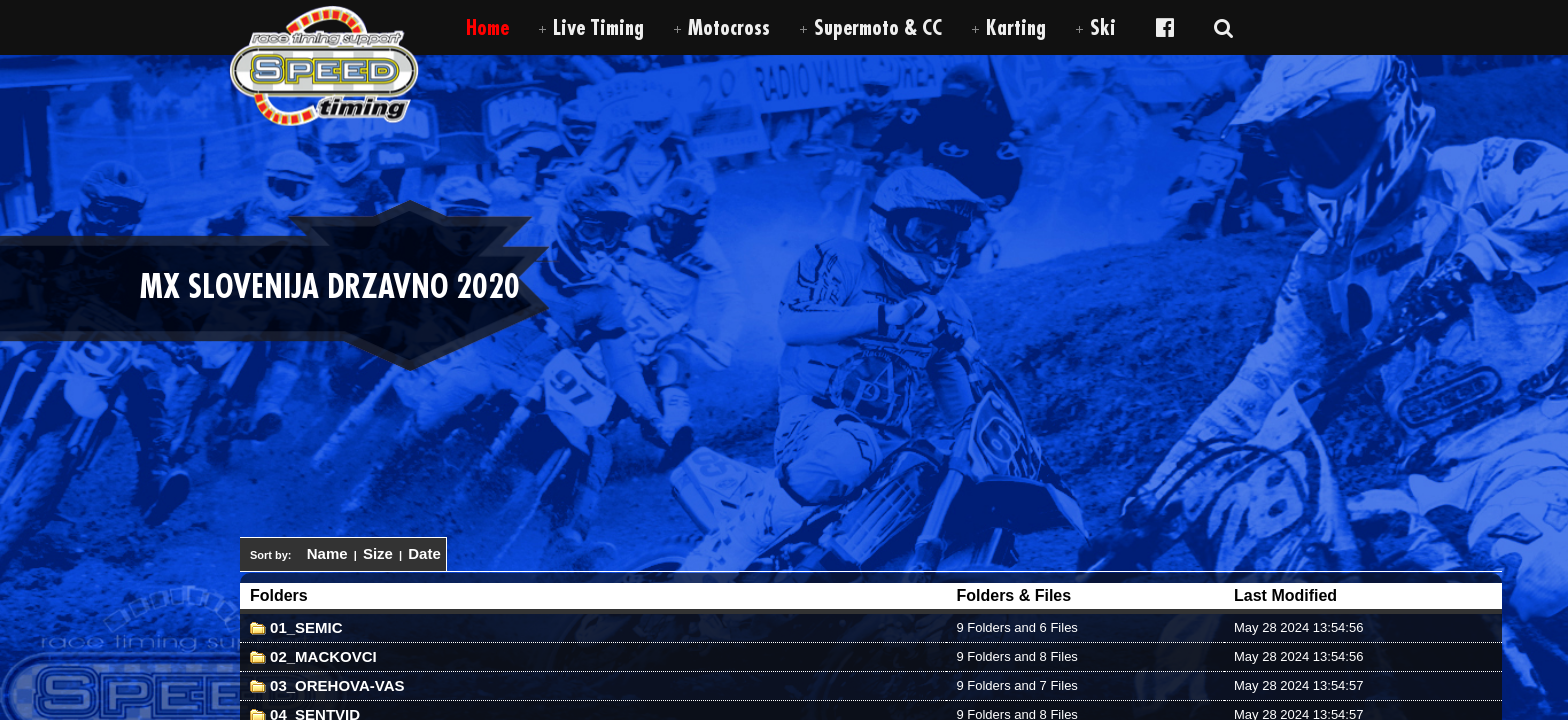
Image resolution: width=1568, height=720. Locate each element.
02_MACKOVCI (313, 656)
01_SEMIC (296, 627)
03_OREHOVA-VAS (327, 685)
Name (327, 553)
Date (424, 553)
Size (378, 553)
